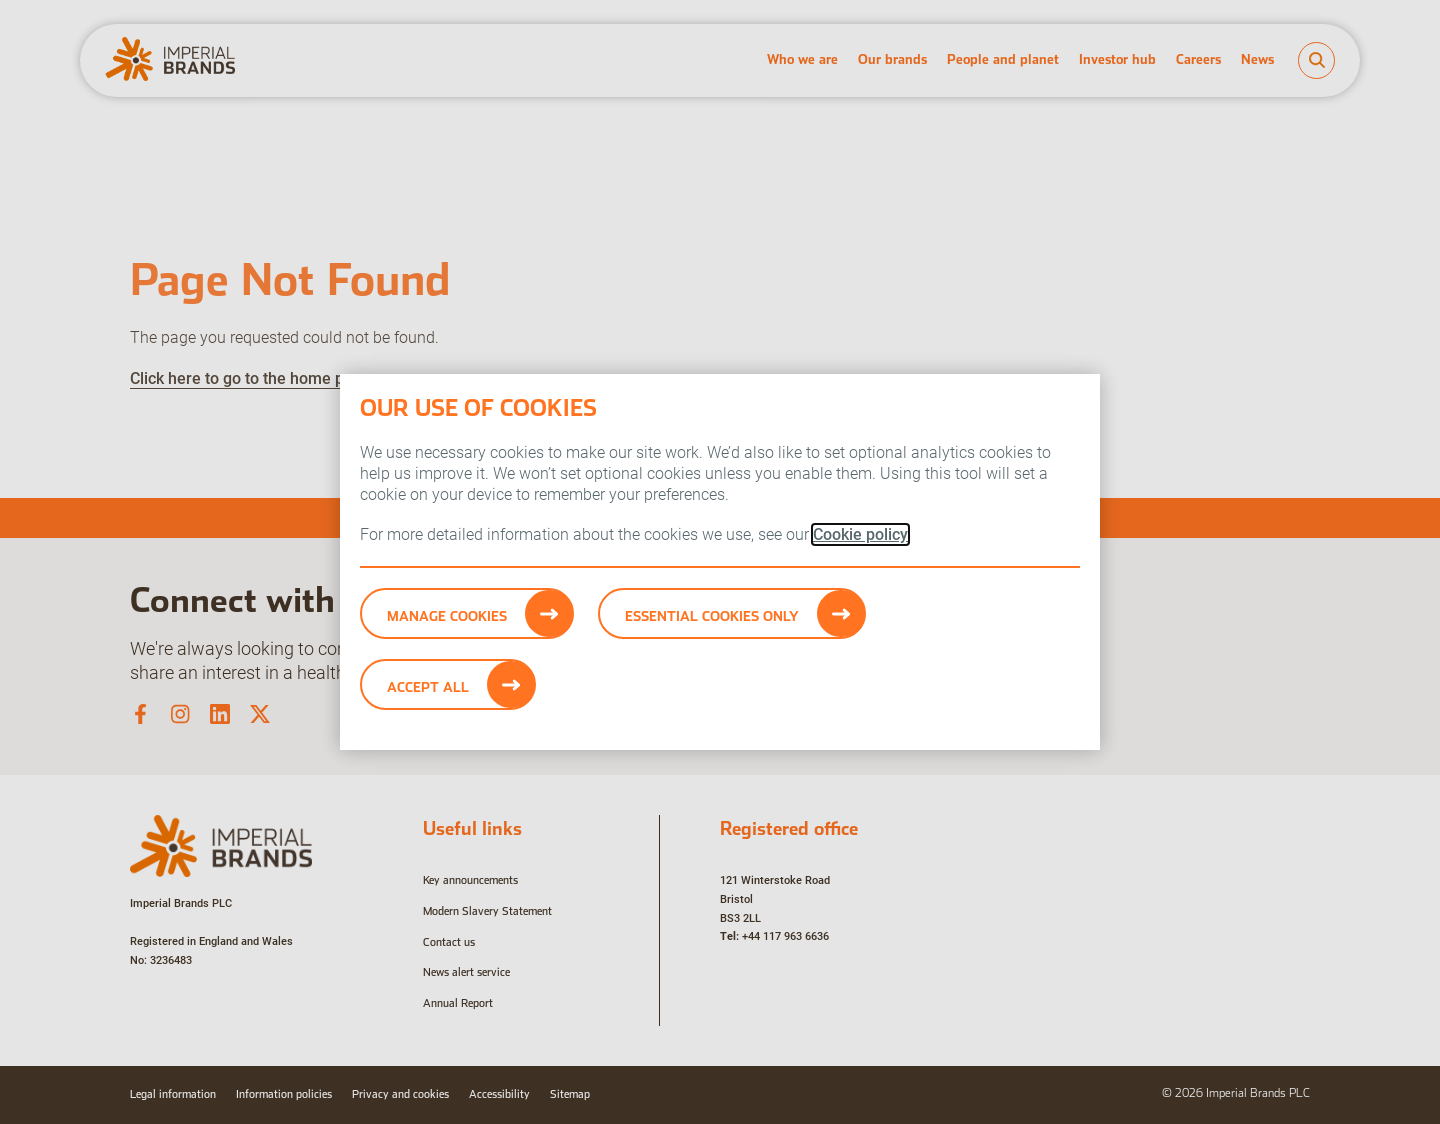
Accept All (428, 687)
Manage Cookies (447, 616)
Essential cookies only (712, 616)
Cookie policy (860, 534)
